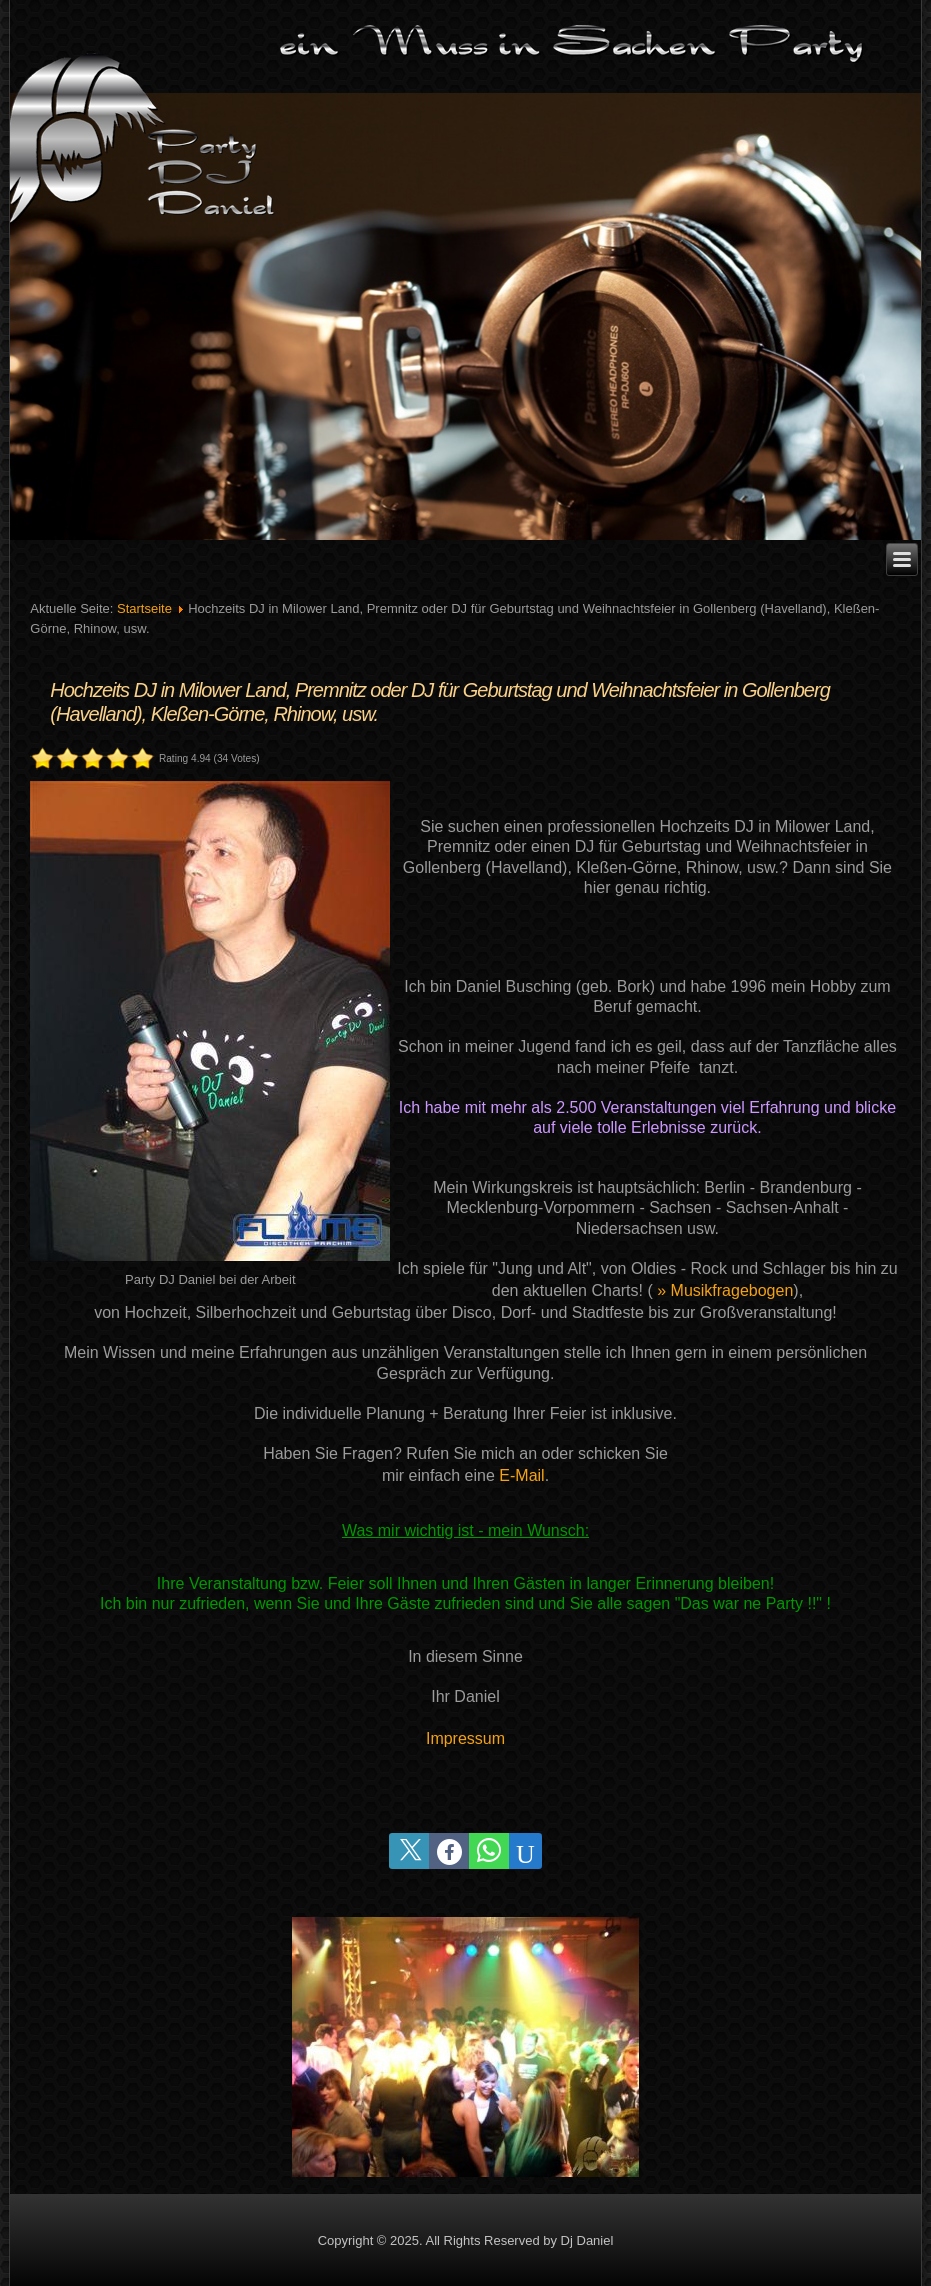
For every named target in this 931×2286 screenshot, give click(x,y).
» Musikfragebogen (725, 1290)
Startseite (144, 608)
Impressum (465, 1738)
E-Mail (521, 1475)
